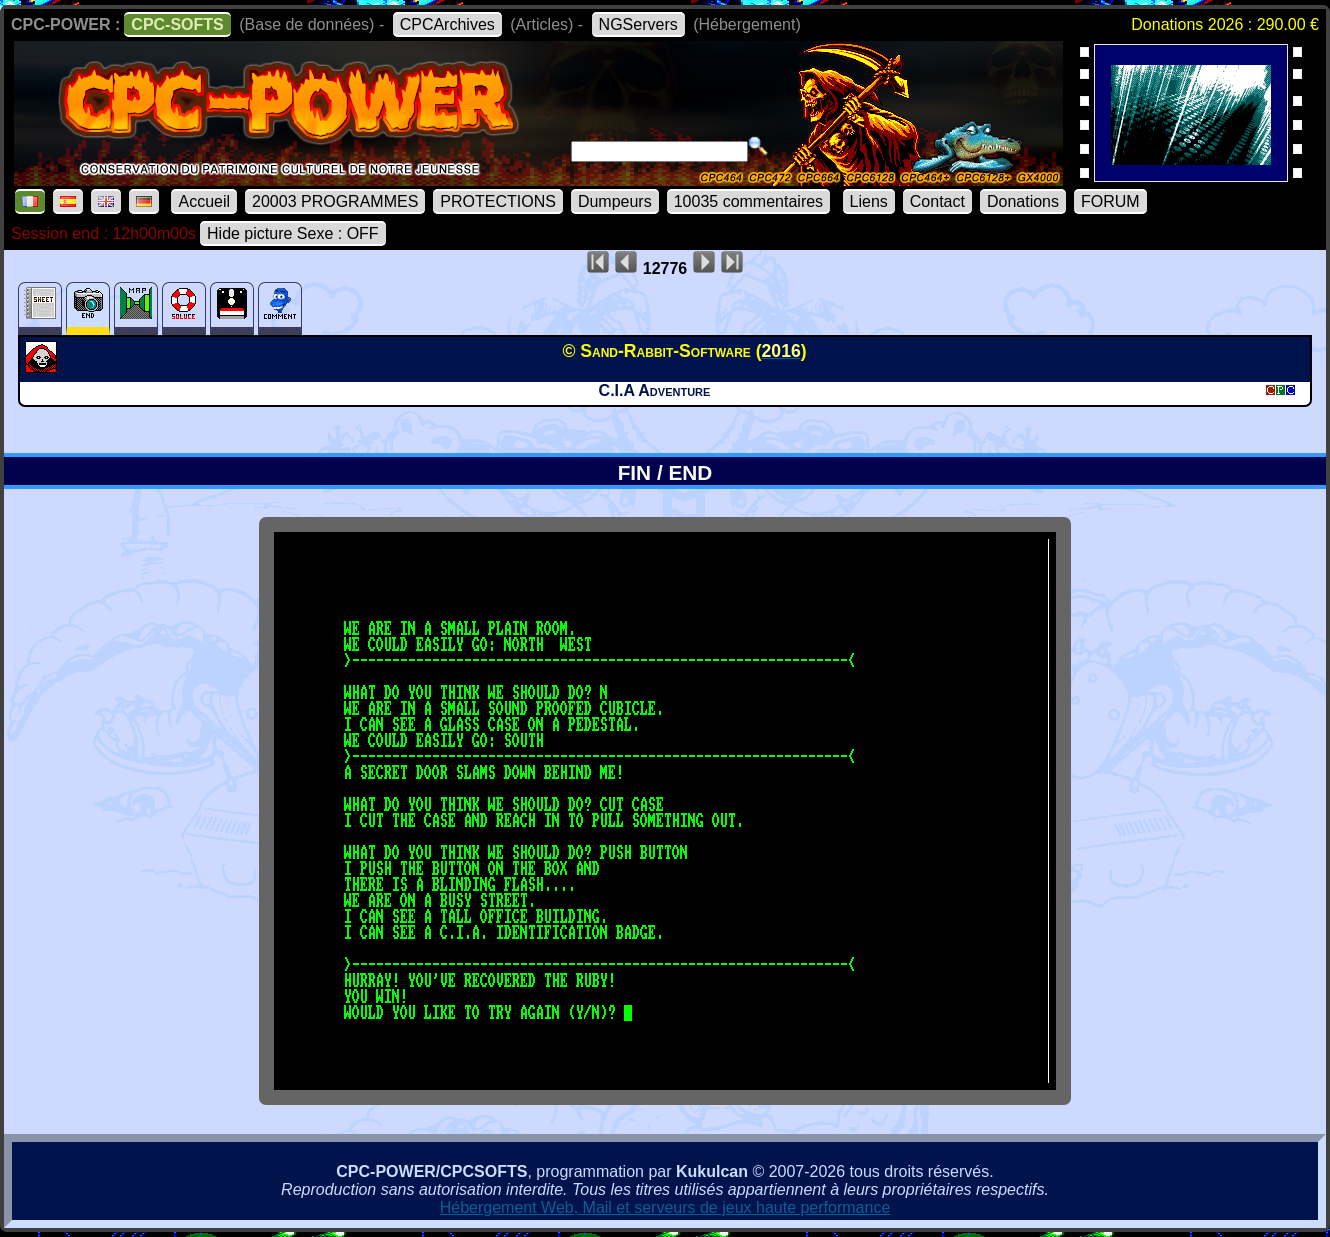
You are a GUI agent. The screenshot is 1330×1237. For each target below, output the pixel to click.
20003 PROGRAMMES (335, 201)
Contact (937, 201)
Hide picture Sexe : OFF (293, 233)
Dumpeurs (615, 201)
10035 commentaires (748, 201)
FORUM (1110, 201)
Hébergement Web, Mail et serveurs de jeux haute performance (665, 1207)
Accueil (204, 201)
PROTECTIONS (498, 201)
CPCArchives (447, 24)
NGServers (638, 24)
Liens (869, 201)
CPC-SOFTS (177, 24)
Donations (1023, 201)
